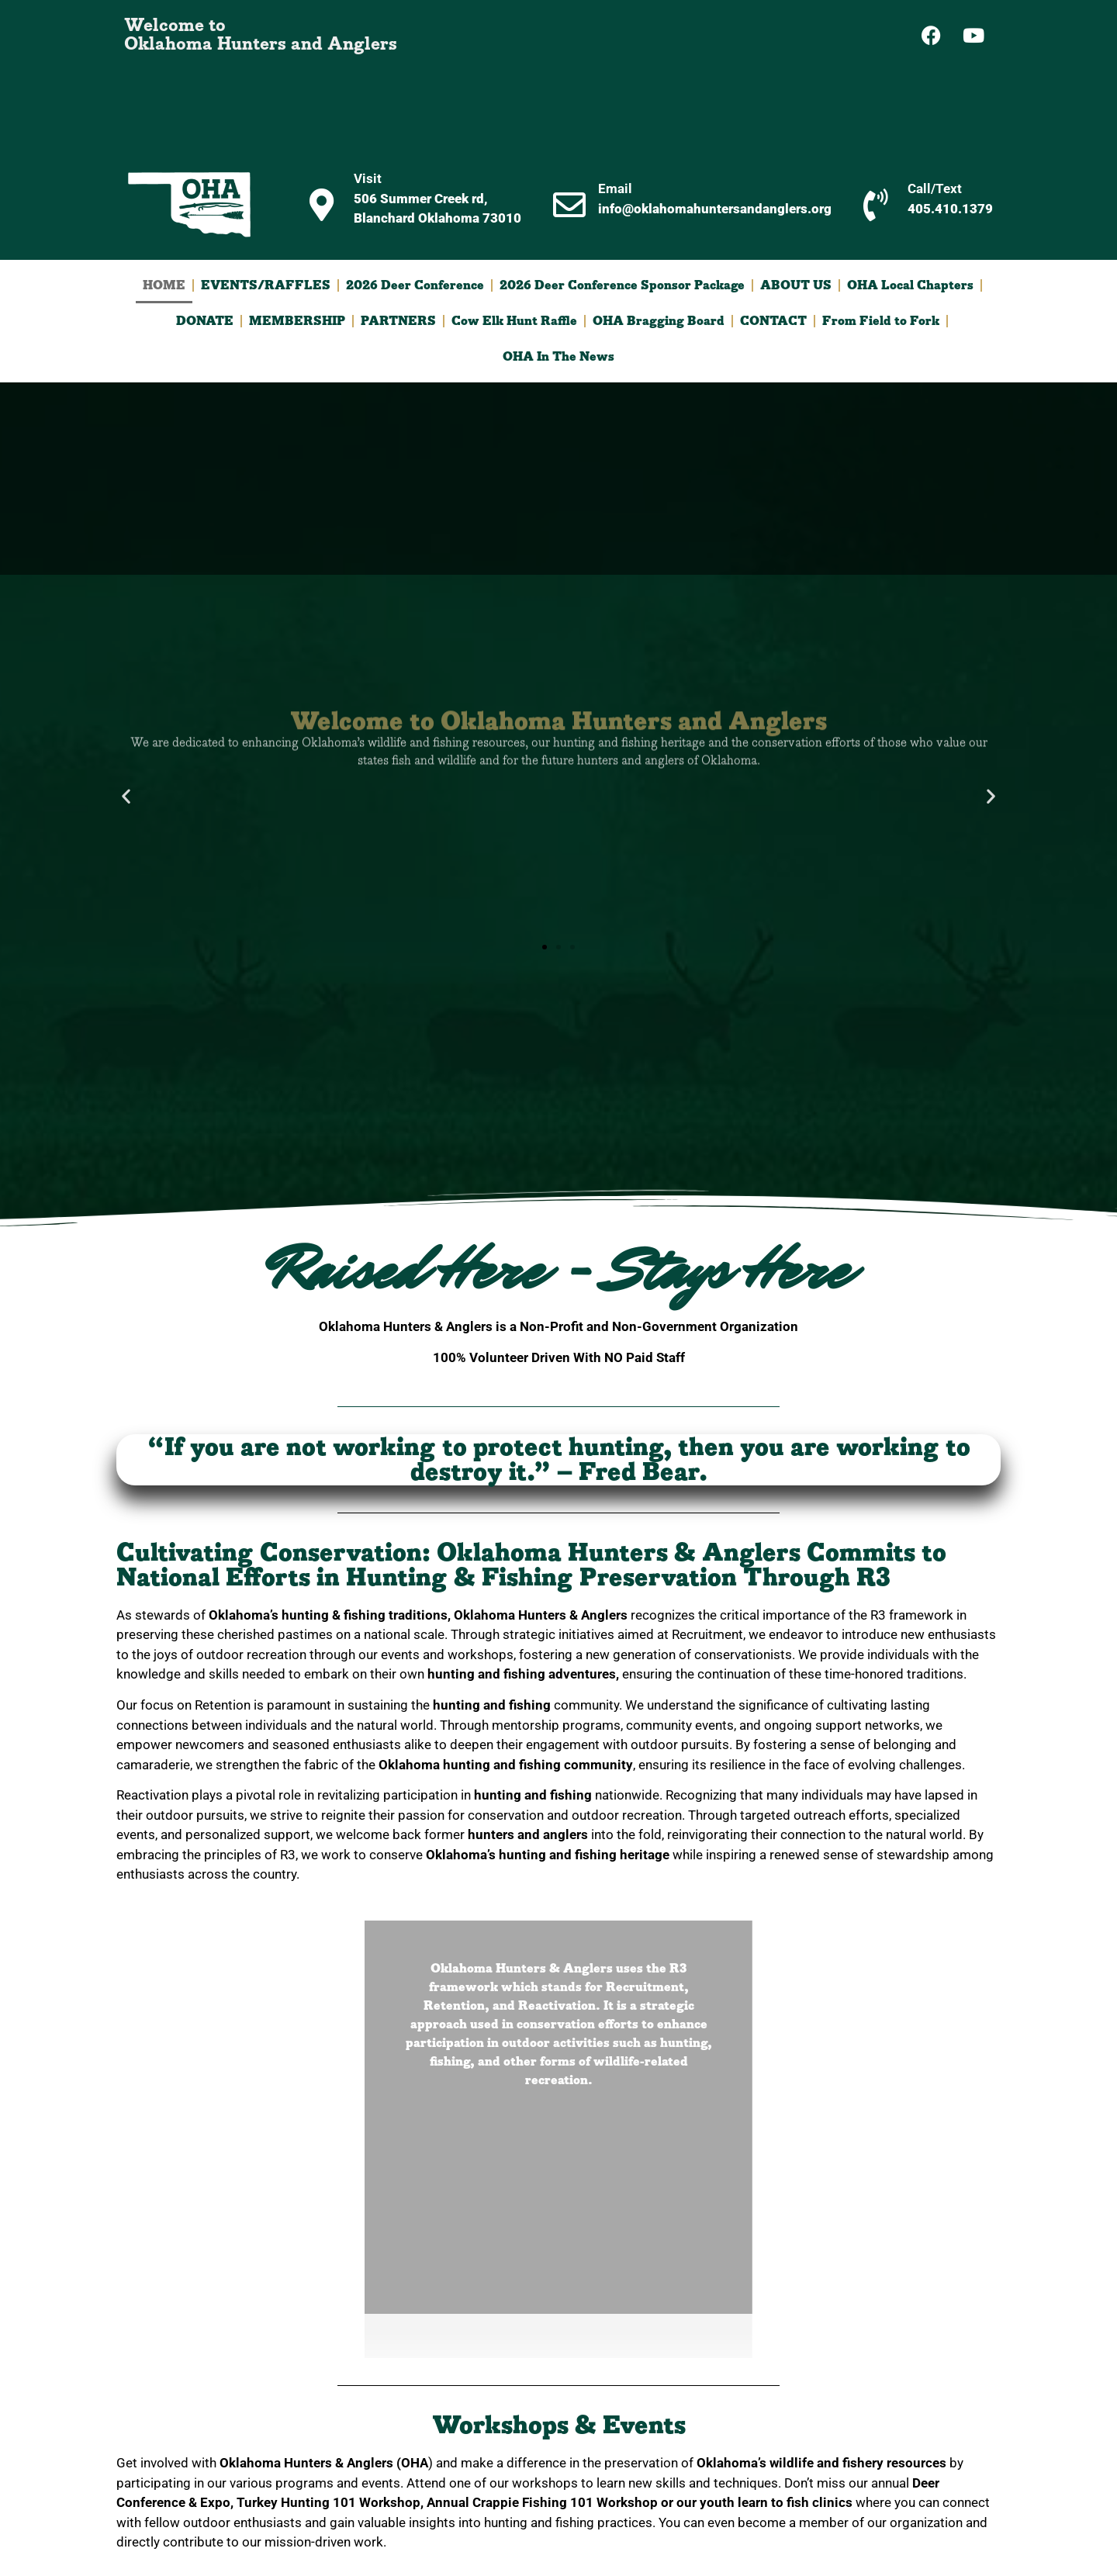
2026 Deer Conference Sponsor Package (622, 285)
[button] (126, 795)
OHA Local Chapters (910, 285)
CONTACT (773, 321)
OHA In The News (558, 356)
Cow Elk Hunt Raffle (514, 321)
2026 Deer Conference (415, 285)
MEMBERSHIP (297, 321)
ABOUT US (796, 285)
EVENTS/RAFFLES (265, 285)
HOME (164, 285)
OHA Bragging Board (658, 321)
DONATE (204, 321)
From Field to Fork (880, 321)
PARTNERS (398, 321)
